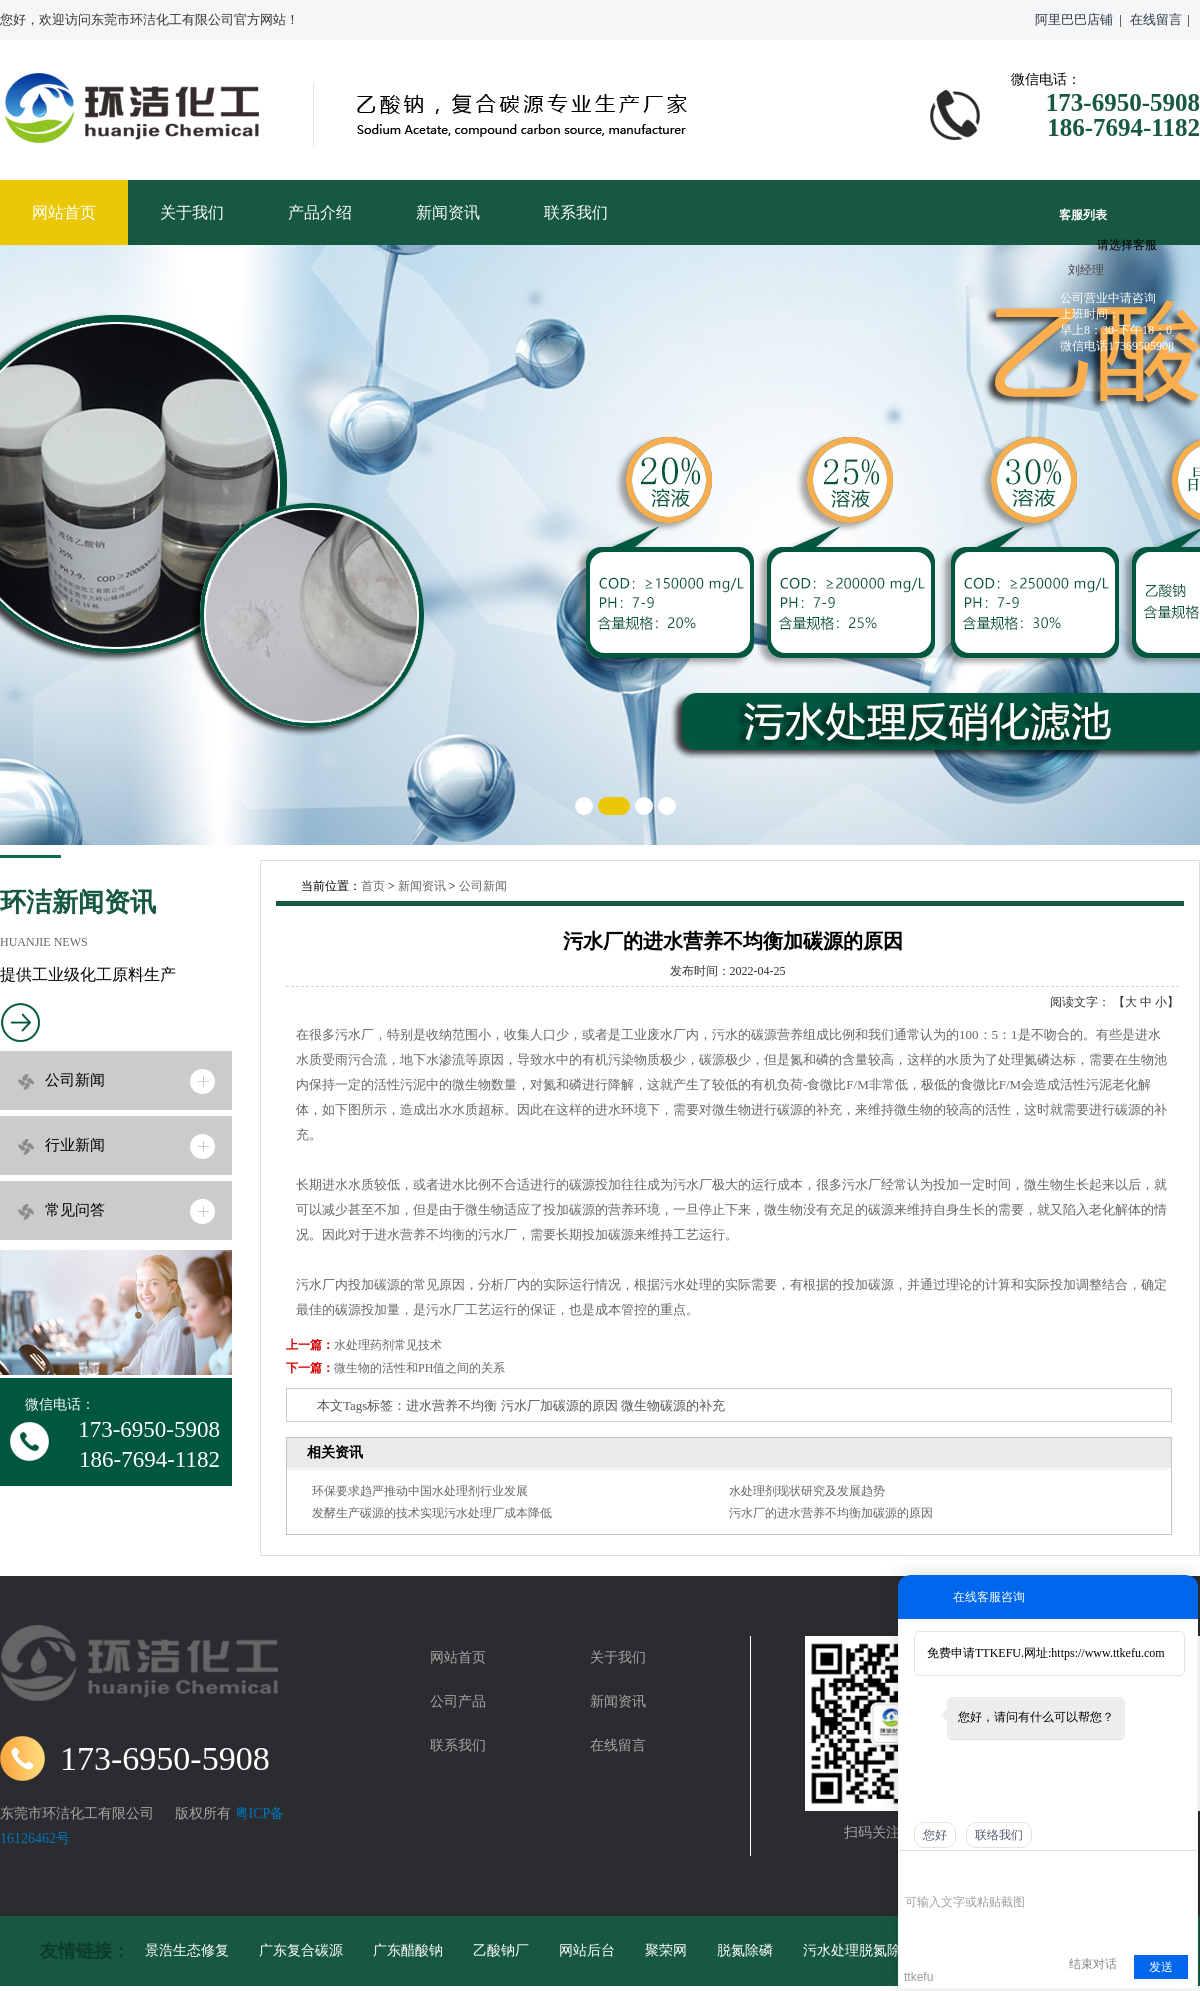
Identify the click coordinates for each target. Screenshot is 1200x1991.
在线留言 (1156, 19)
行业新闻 (75, 1145)
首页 (373, 886)
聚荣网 (666, 1950)
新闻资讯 (448, 212)
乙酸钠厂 (501, 1950)
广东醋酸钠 (408, 1950)
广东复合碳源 (301, 1950)
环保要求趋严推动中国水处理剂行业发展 (420, 1491)
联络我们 (999, 1835)
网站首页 (64, 212)
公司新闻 (75, 1080)
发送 (1161, 1967)
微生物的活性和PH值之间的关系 (419, 1368)
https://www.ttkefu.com (1107, 1653)
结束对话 (1093, 1964)
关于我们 (192, 212)
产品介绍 (320, 212)
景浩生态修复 (187, 1950)
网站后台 (587, 1950)
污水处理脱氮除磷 (859, 1950)
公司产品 (458, 1701)
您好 (935, 1835)
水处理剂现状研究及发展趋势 (807, 1491)
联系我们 (576, 212)
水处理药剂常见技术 (388, 1345)
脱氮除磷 (745, 1950)
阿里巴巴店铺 (1074, 19)
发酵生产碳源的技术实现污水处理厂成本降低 (432, 1513)
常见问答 (75, 1210)
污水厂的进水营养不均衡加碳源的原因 (831, 1513)
